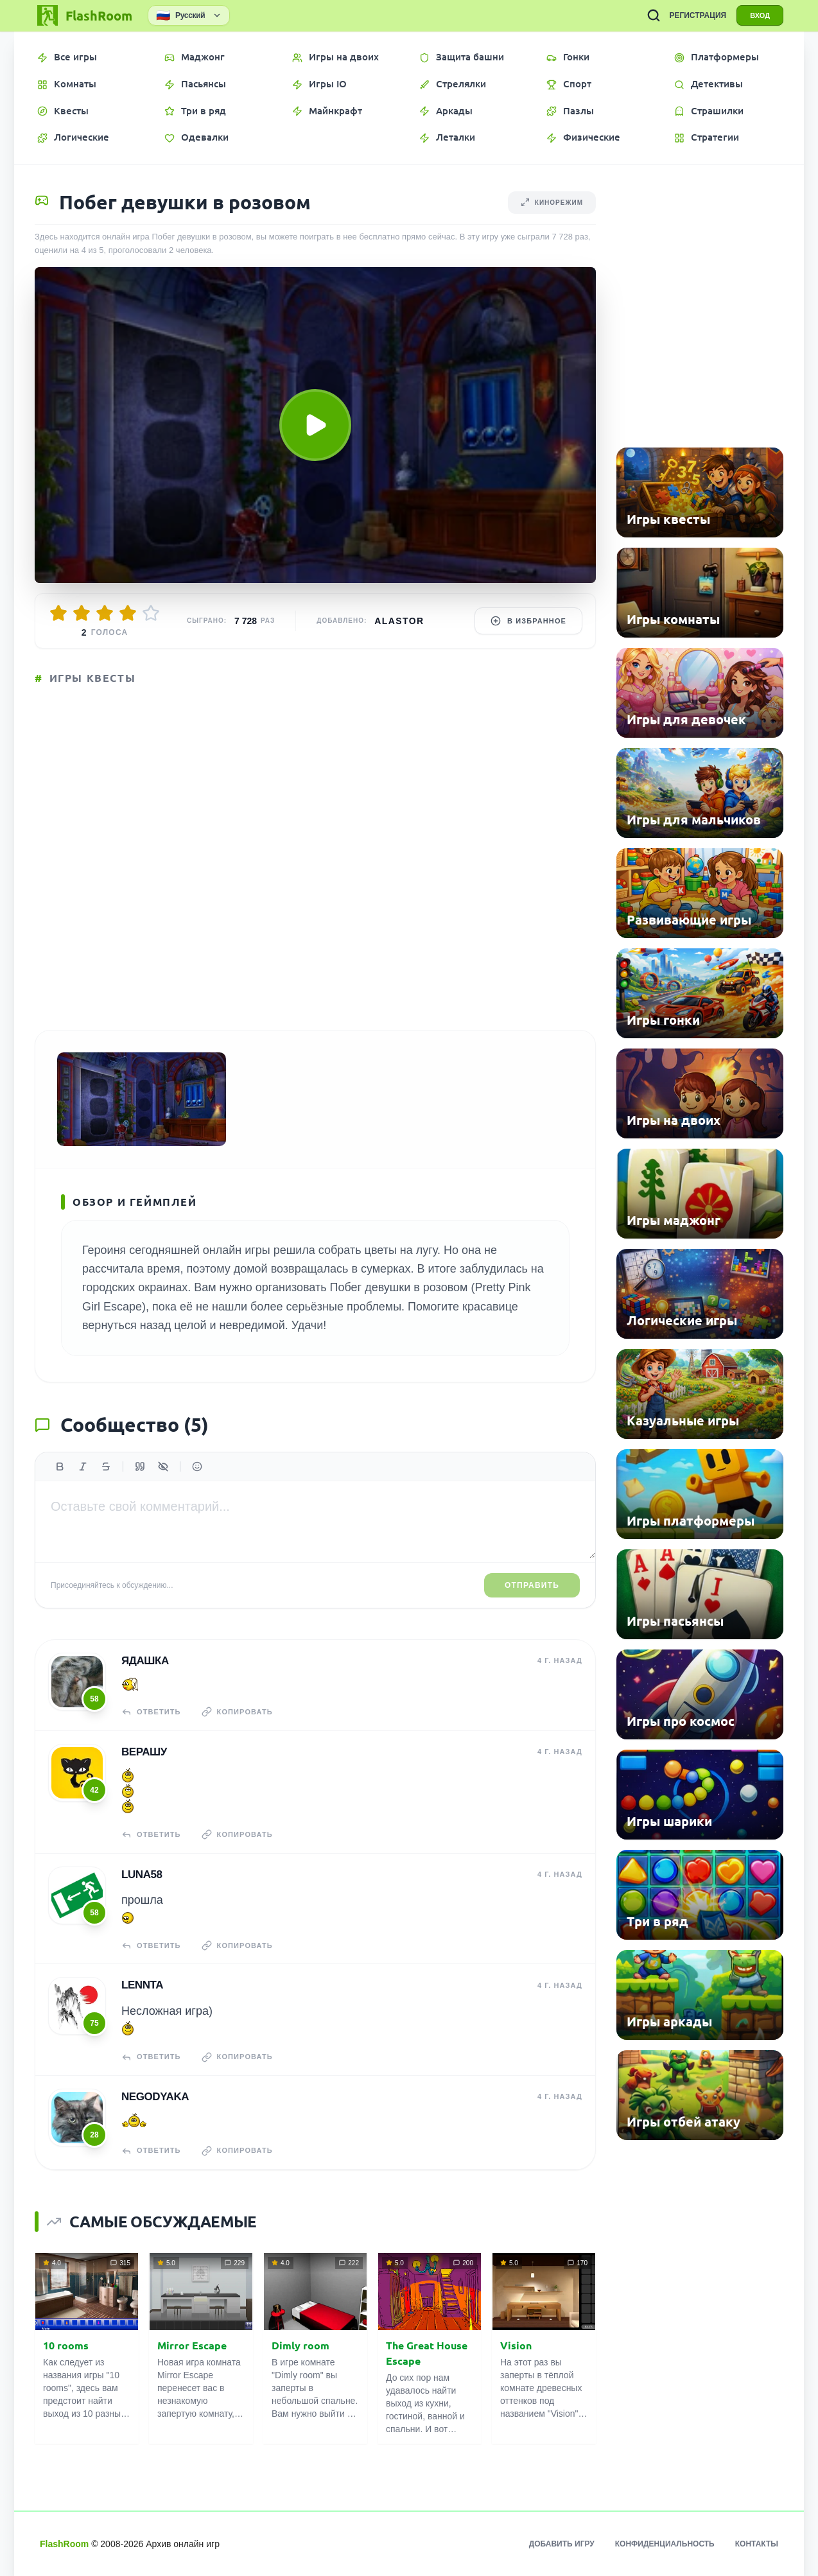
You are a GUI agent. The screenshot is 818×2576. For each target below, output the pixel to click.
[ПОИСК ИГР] (653, 15)
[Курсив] (83, 1466)
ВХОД (760, 15)
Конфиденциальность (665, 2543)
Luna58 (141, 1874)
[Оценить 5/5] (151, 613)
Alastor (399, 621)
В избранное (528, 621)
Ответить (151, 1712)
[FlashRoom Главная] (83, 15)
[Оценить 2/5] (81, 613)
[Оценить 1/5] (58, 613)
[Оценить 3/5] (104, 613)
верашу (144, 1752)
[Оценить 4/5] (127, 613)
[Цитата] (140, 1466)
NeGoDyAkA (155, 2097)
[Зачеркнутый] (106, 1466)
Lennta (142, 1985)
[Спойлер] (163, 1466)
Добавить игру (562, 2543)
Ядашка (145, 1661)
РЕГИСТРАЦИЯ (697, 15)
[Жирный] (60, 1466)
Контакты (756, 2543)
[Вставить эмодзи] (197, 1466)
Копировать (237, 1712)
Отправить (532, 1585)
